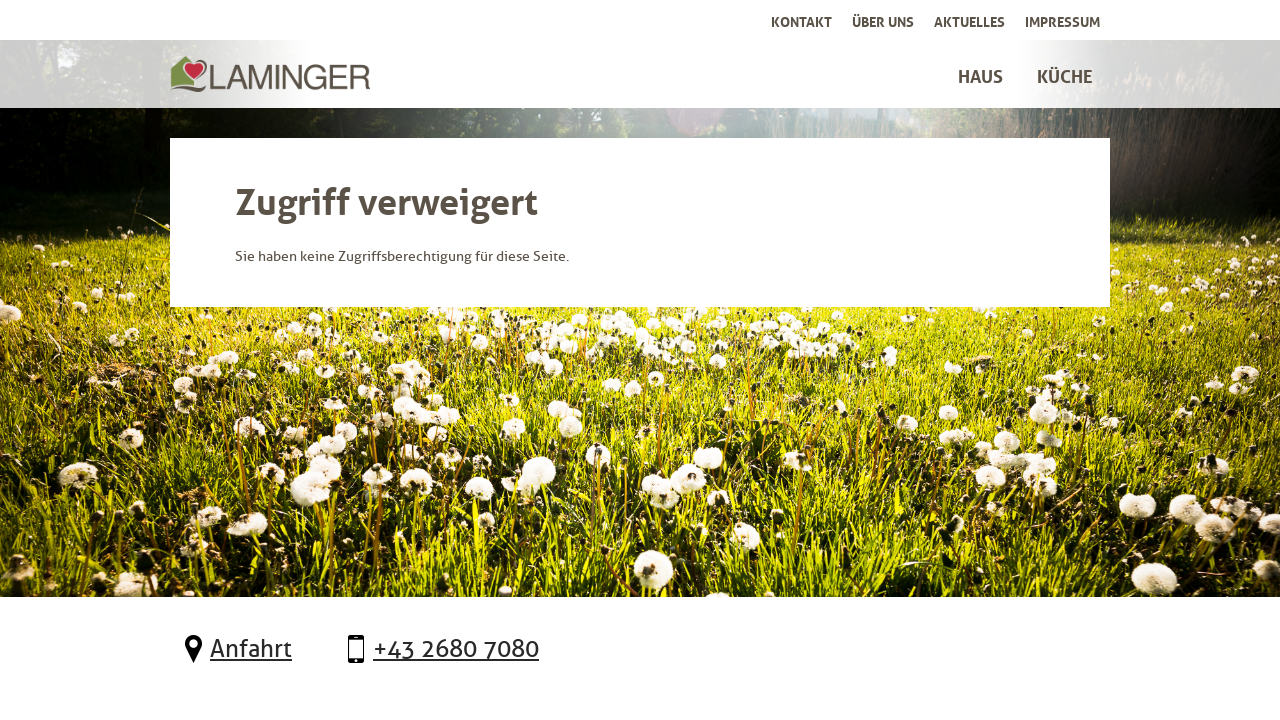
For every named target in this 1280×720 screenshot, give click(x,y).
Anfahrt (251, 649)
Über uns (883, 20)
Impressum (1062, 20)
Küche (1065, 74)
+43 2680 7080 (456, 649)
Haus (980, 74)
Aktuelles (969, 20)
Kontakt (801, 20)
